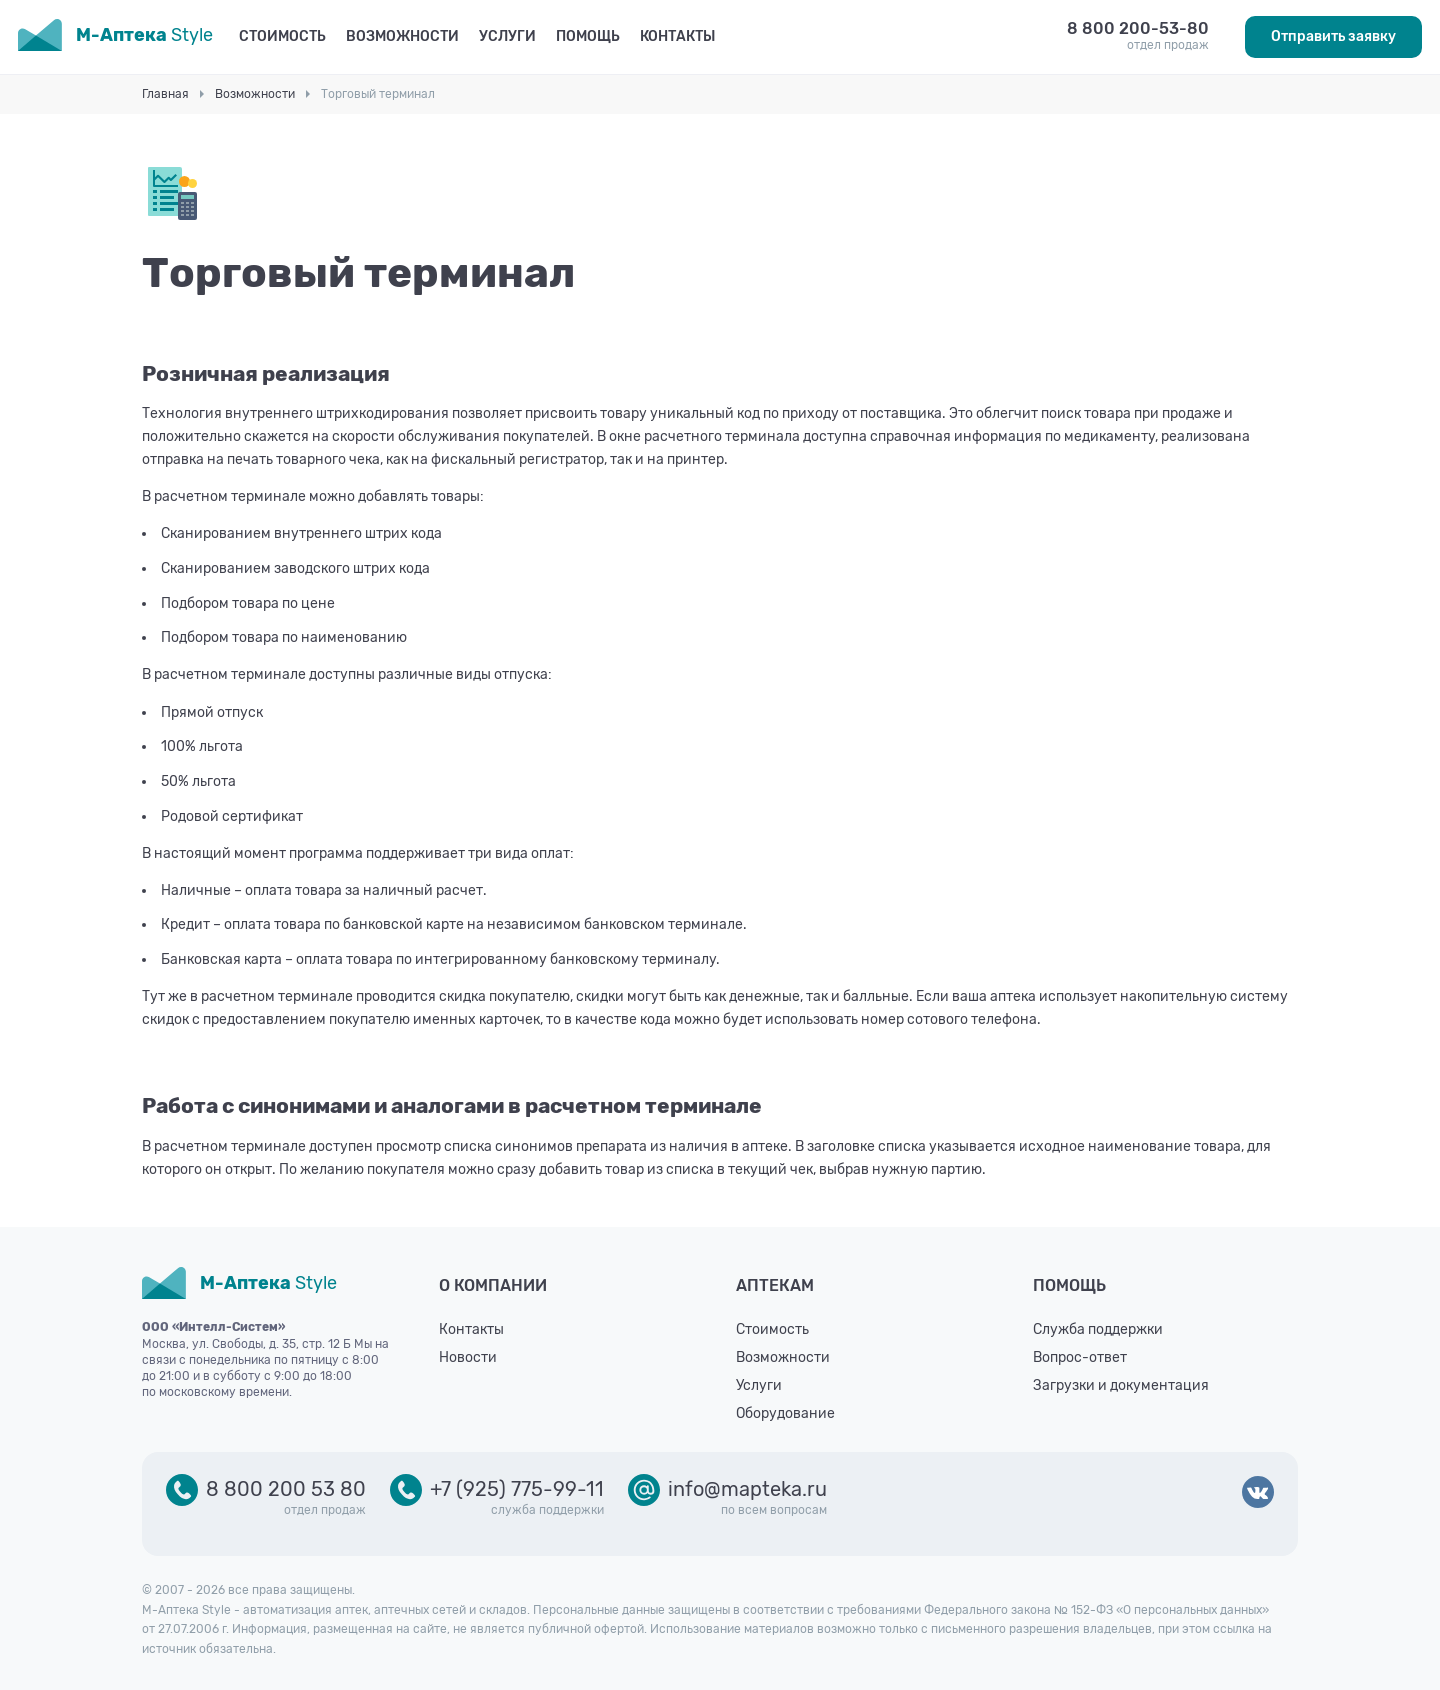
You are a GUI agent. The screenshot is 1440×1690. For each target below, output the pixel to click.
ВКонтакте (1258, 1494)
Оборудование (785, 1413)
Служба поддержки (1098, 1329)
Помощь (588, 36)
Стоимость (282, 36)
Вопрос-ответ (1080, 1357)
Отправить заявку (1333, 36)
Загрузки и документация (1121, 1385)
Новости (468, 1357)
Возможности (402, 36)
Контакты (677, 36)
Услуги (507, 36)
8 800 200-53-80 (1138, 28)
